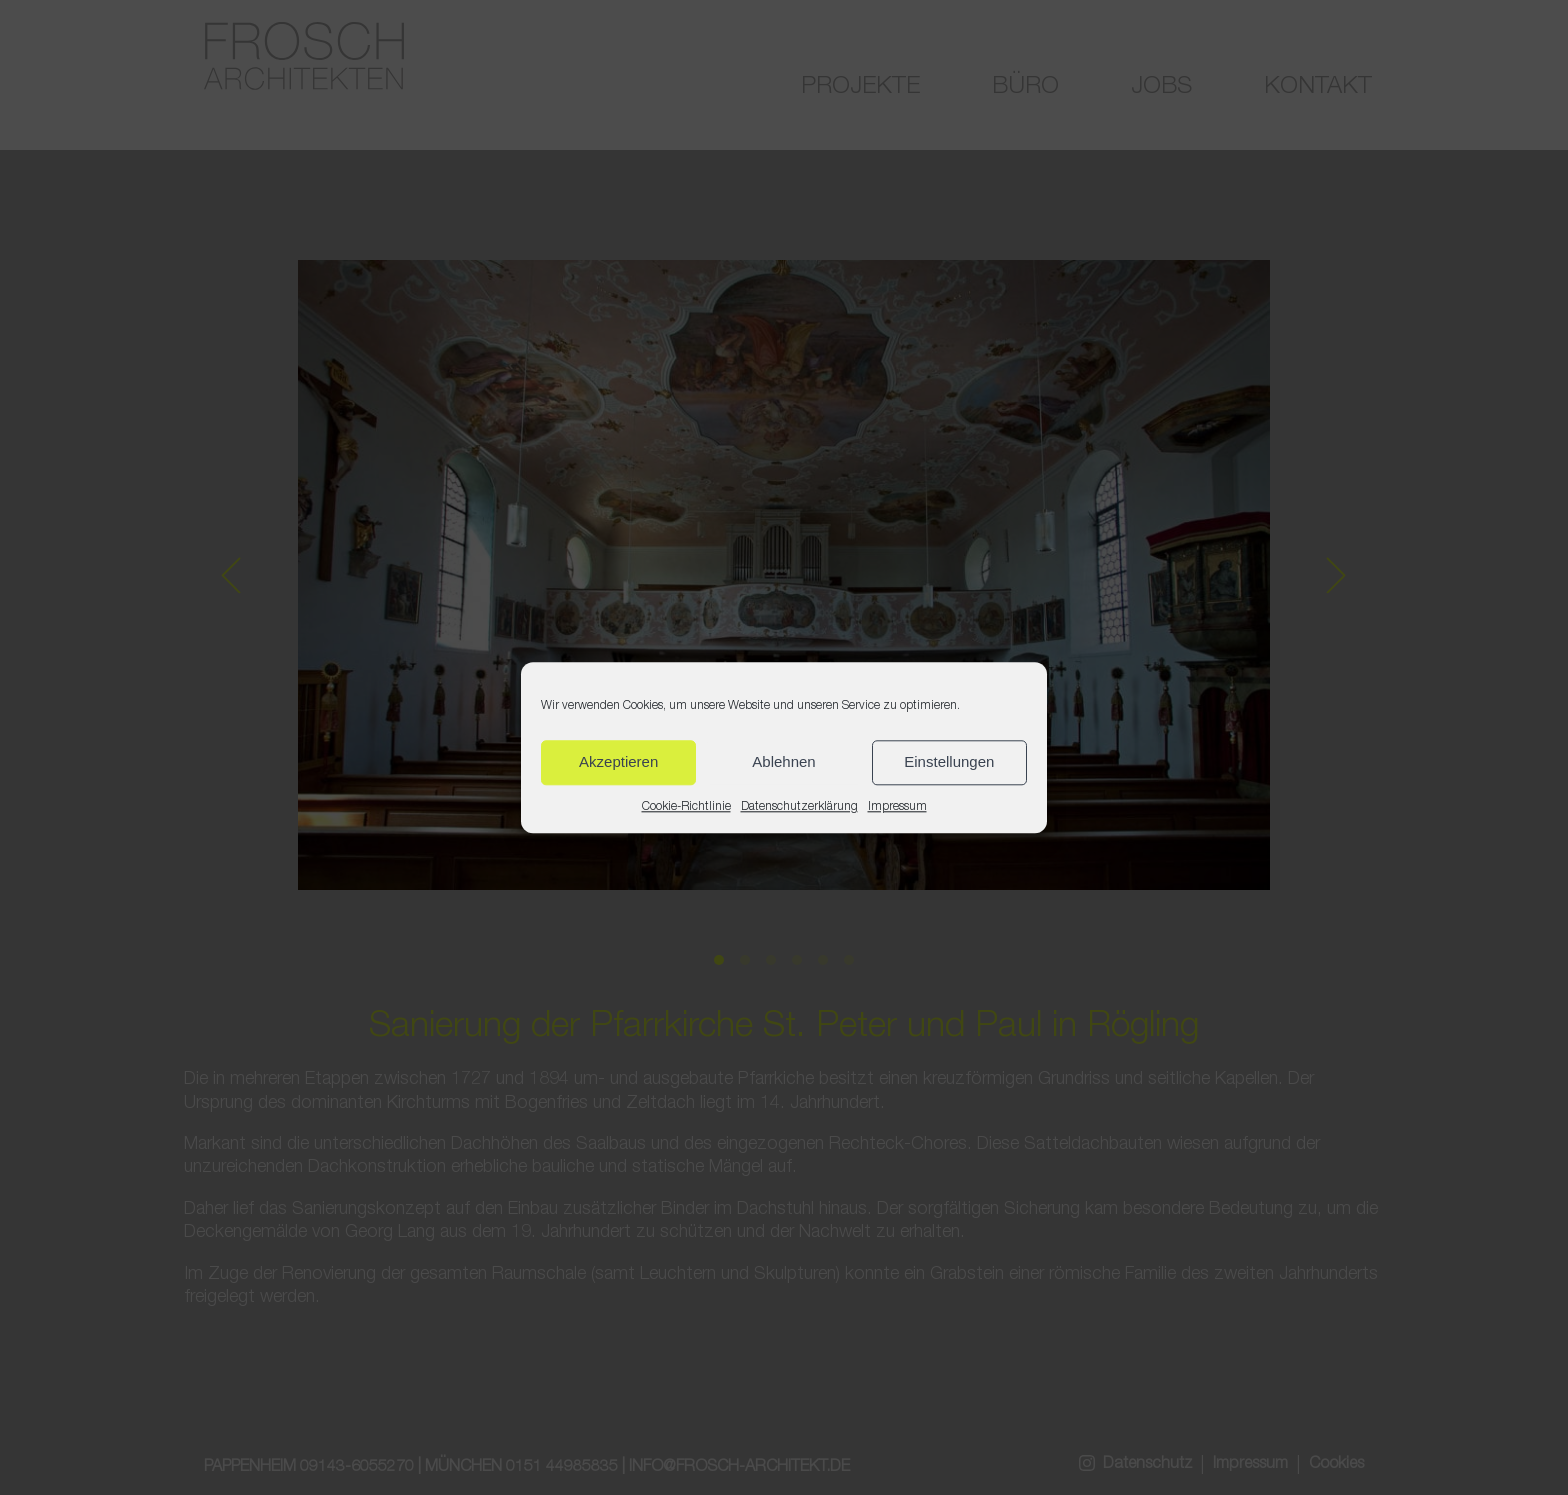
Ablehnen (783, 761)
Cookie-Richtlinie (686, 807)
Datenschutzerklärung (799, 807)
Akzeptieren (618, 761)
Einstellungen (949, 761)
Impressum (897, 807)
